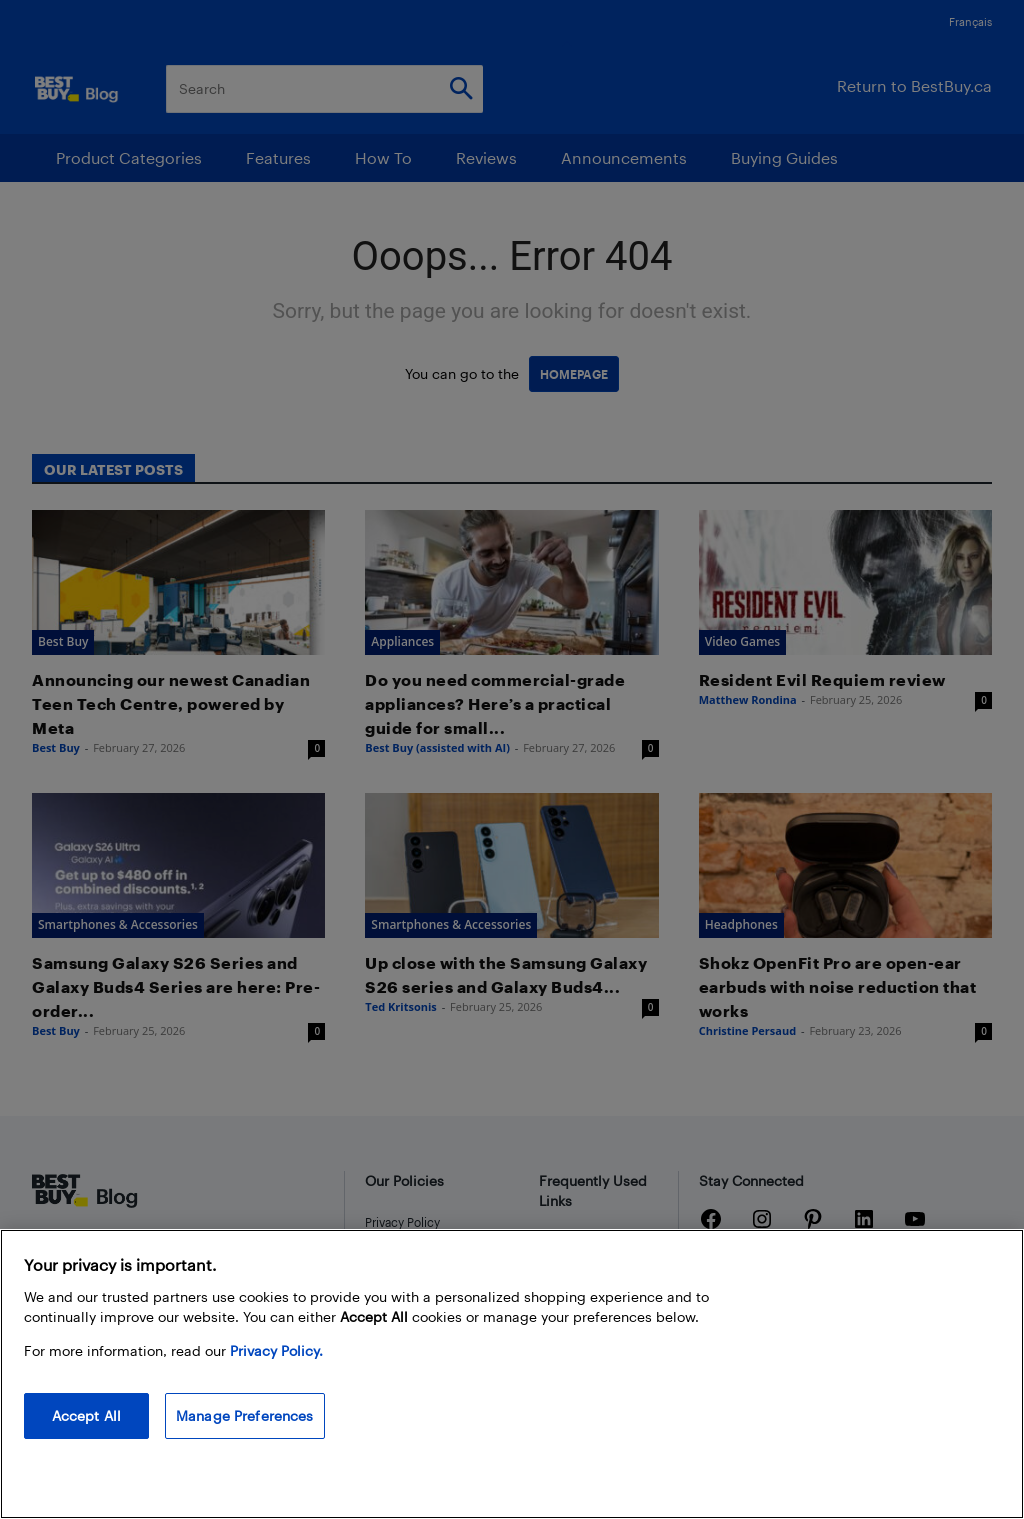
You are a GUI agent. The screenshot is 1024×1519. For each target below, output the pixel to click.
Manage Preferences (245, 1415)
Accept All (86, 1415)
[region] (512, 1374)
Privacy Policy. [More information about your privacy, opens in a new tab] (276, 1350)
